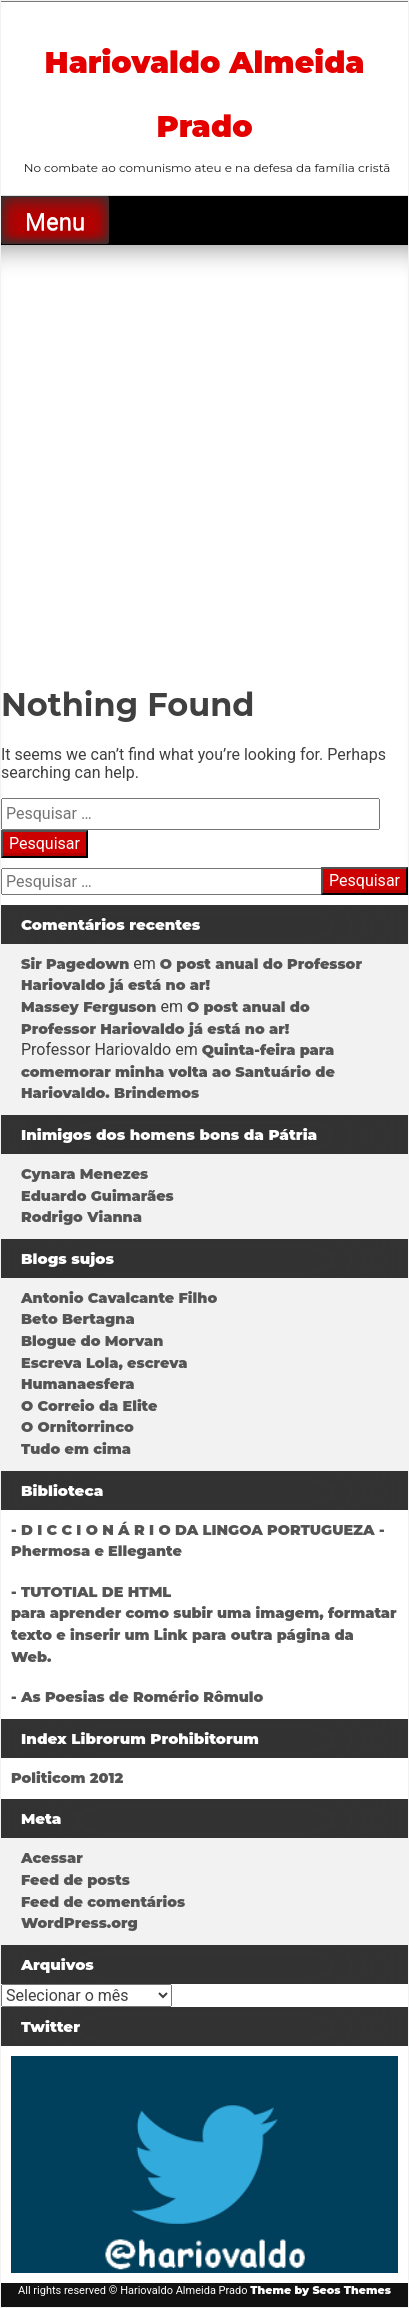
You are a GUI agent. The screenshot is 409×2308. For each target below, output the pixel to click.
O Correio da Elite (89, 1406)
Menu (55, 222)
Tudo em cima (76, 1449)
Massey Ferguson (88, 1007)
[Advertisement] (204, 459)
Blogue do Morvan (92, 1341)
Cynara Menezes (84, 1174)
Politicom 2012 (67, 1778)
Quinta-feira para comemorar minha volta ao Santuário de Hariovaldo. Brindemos (178, 1071)
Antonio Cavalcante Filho (119, 1298)
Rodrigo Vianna (81, 1217)
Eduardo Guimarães (97, 1196)
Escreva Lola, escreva (104, 1363)
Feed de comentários (103, 1902)
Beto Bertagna (78, 1319)
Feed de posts (75, 1880)
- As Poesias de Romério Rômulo (137, 1697)
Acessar (52, 1858)
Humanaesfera (78, 1384)
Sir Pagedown (75, 964)
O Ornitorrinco (77, 1427)
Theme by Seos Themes (320, 2290)
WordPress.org (79, 1923)
